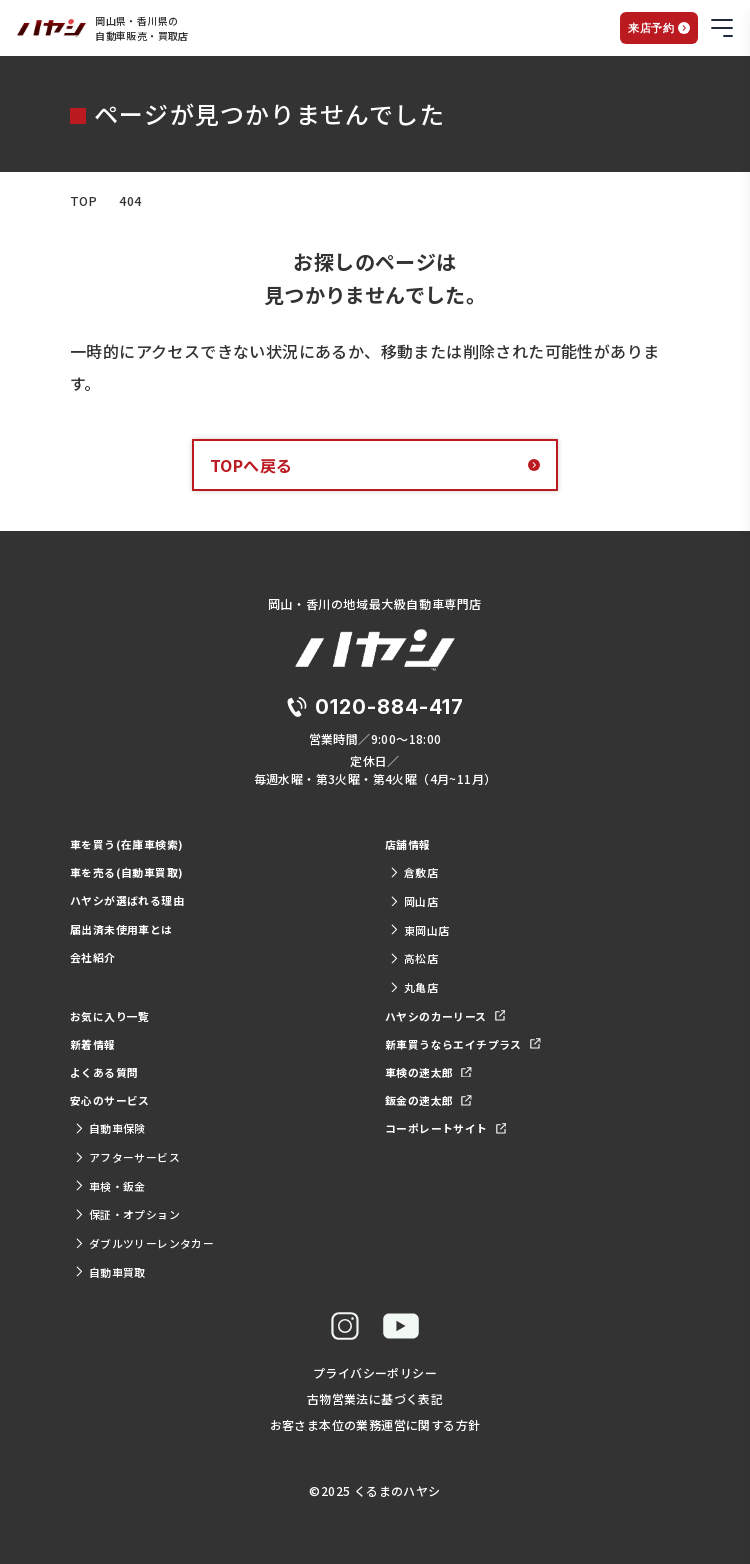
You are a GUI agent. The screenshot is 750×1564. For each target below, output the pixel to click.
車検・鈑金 (110, 1186)
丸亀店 (413, 987)
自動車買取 (110, 1272)
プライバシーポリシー (375, 1372)
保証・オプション (127, 1214)
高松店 (413, 958)
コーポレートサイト (445, 1128)
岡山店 (413, 901)
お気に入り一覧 (110, 1016)
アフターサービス (127, 1157)
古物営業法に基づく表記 (375, 1398)
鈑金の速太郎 (428, 1100)
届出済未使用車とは (121, 929)
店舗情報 (408, 844)
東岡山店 (419, 930)
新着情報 (93, 1044)
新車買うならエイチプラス (463, 1044)
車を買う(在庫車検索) (126, 844)
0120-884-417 (389, 707)
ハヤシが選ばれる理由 (127, 900)
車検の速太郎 (428, 1072)
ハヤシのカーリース (445, 1016)
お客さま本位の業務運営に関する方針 (375, 1424)
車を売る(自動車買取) (126, 872)
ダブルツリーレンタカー (144, 1243)
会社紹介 (93, 957)
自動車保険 (110, 1128)
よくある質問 (104, 1072)
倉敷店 (413, 872)
